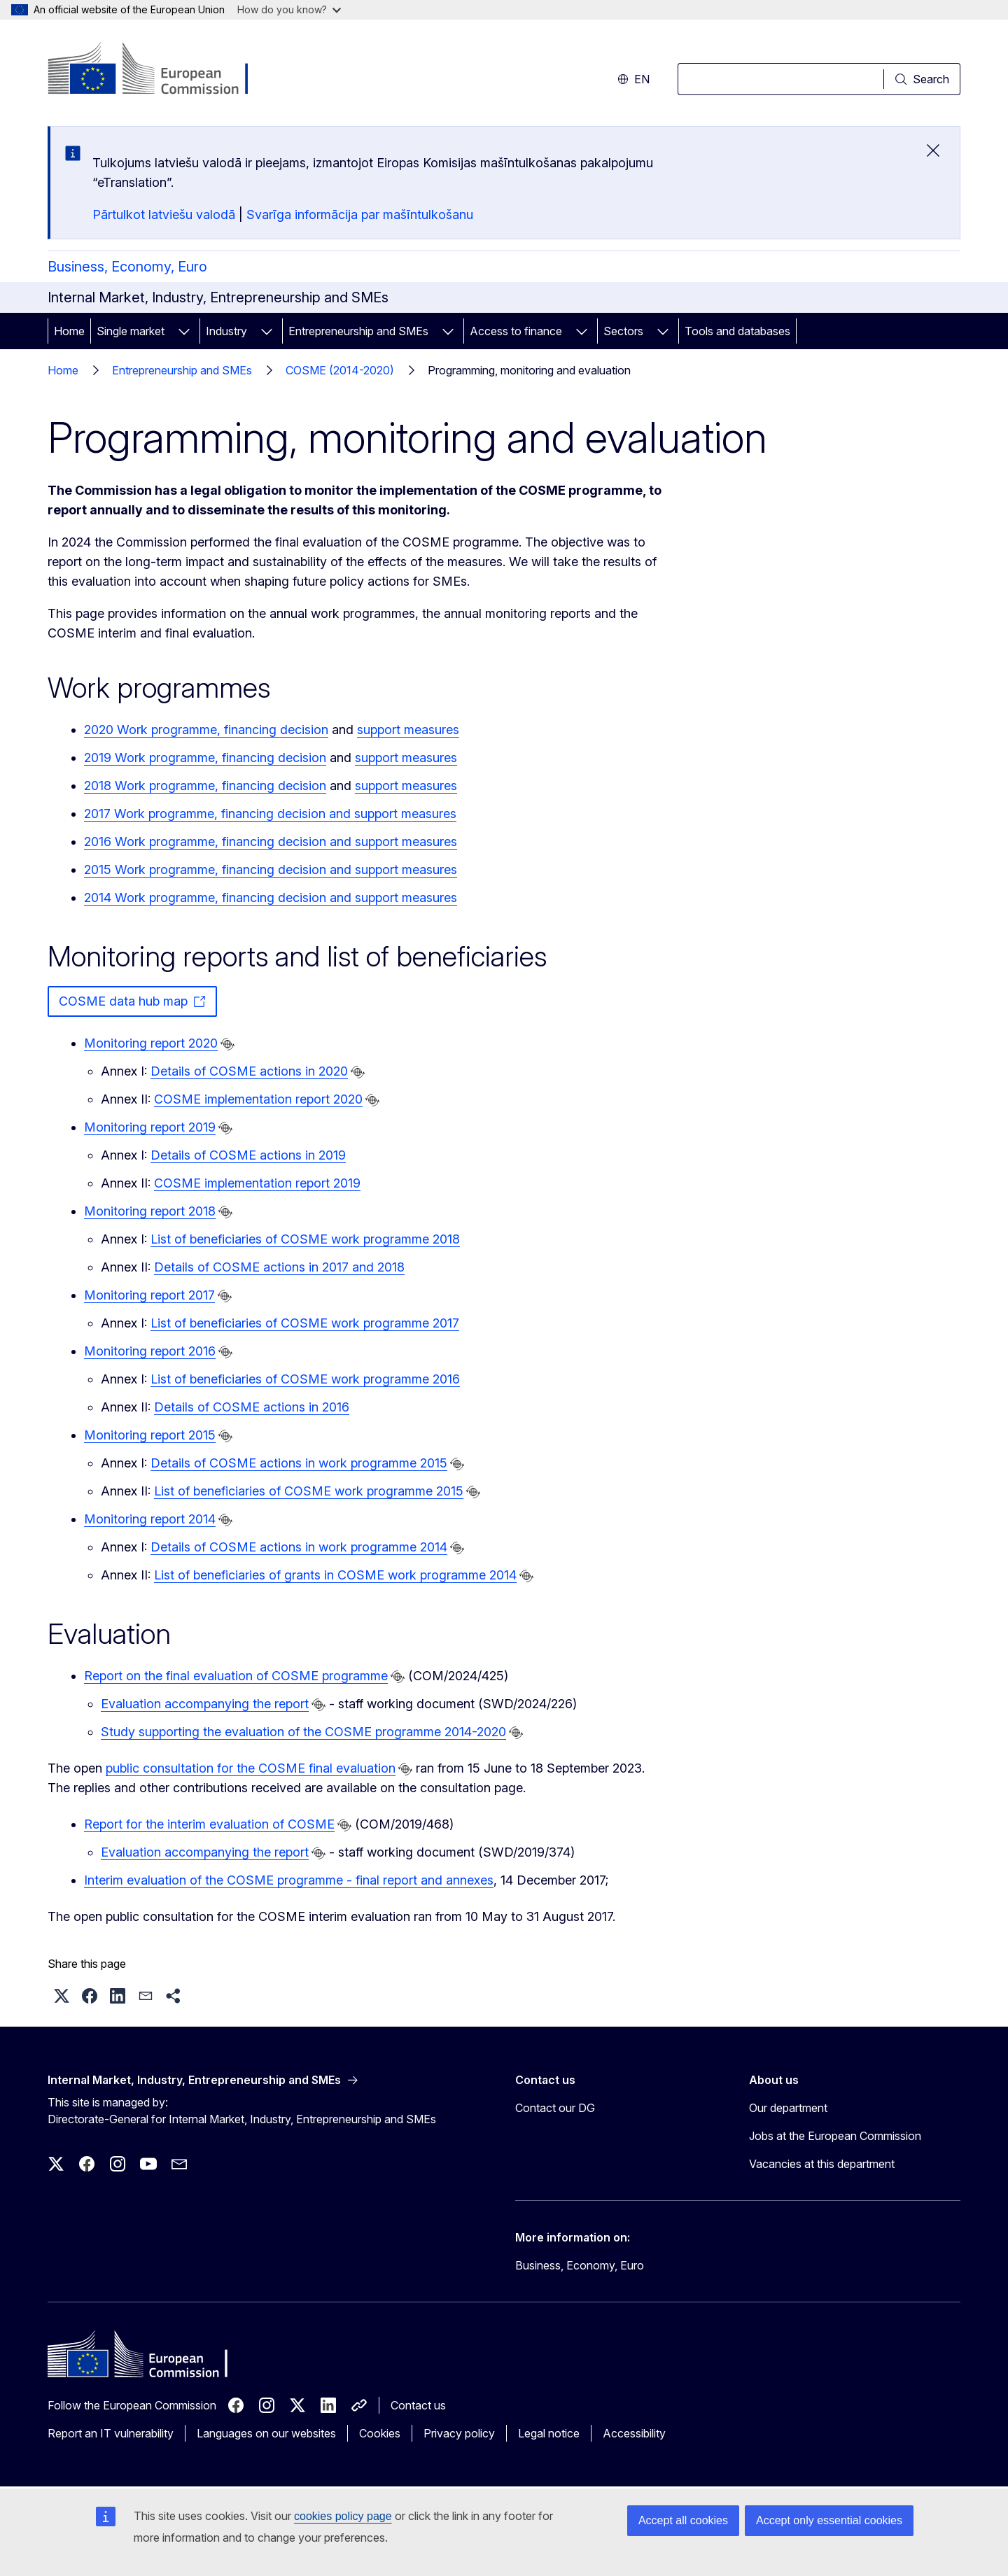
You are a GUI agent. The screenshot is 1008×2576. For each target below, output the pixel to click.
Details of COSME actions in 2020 (249, 1071)
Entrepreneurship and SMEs (358, 331)
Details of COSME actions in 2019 (248, 1155)
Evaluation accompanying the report (205, 1703)
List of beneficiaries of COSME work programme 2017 (304, 1323)
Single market (130, 331)
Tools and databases (737, 331)
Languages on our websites (266, 2433)
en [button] (633, 79)
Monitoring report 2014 (150, 1519)
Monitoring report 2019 (150, 1127)
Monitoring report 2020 (151, 1043)
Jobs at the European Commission (835, 2136)
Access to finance (516, 331)
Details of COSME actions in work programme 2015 (298, 1463)
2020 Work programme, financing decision (206, 729)
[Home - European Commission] (161, 70)
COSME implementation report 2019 (257, 1183)
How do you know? (289, 9)
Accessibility (634, 2433)
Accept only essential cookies (829, 2520)
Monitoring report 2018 (150, 1211)
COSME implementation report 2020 (258, 1099)
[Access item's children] (184, 331)
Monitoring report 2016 (150, 1351)
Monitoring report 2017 (149, 1295)
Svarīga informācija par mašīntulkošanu (359, 214)
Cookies (379, 2433)
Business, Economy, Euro (127, 266)
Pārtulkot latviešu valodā (163, 214)
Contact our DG (555, 2108)
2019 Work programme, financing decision (205, 757)
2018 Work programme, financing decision (205, 785)
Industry (226, 331)
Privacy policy (459, 2433)
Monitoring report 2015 (150, 1435)
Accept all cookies (683, 2520)
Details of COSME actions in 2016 (251, 1407)
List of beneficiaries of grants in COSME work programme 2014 (335, 1575)
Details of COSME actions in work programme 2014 (298, 1547)
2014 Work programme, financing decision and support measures (270, 897)
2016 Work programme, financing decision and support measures (270, 841)
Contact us (418, 2405)
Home (69, 331)
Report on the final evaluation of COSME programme (236, 1675)
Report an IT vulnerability (111, 2433)
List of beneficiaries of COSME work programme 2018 (305, 1239)
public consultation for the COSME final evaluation (251, 1768)
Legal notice (549, 2433)
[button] (61, 1996)
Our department (788, 2108)
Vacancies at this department (822, 2164)
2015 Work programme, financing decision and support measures (270, 869)
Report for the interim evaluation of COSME (209, 1824)
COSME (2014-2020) (340, 370)
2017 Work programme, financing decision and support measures (270, 813)
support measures (408, 729)
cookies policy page (343, 2516)
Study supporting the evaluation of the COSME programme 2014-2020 (303, 1731)
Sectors (623, 331)
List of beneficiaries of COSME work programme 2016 (305, 1379)
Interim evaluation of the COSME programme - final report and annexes (288, 1880)
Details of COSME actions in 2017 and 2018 (279, 1267)
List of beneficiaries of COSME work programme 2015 (308, 1491)
